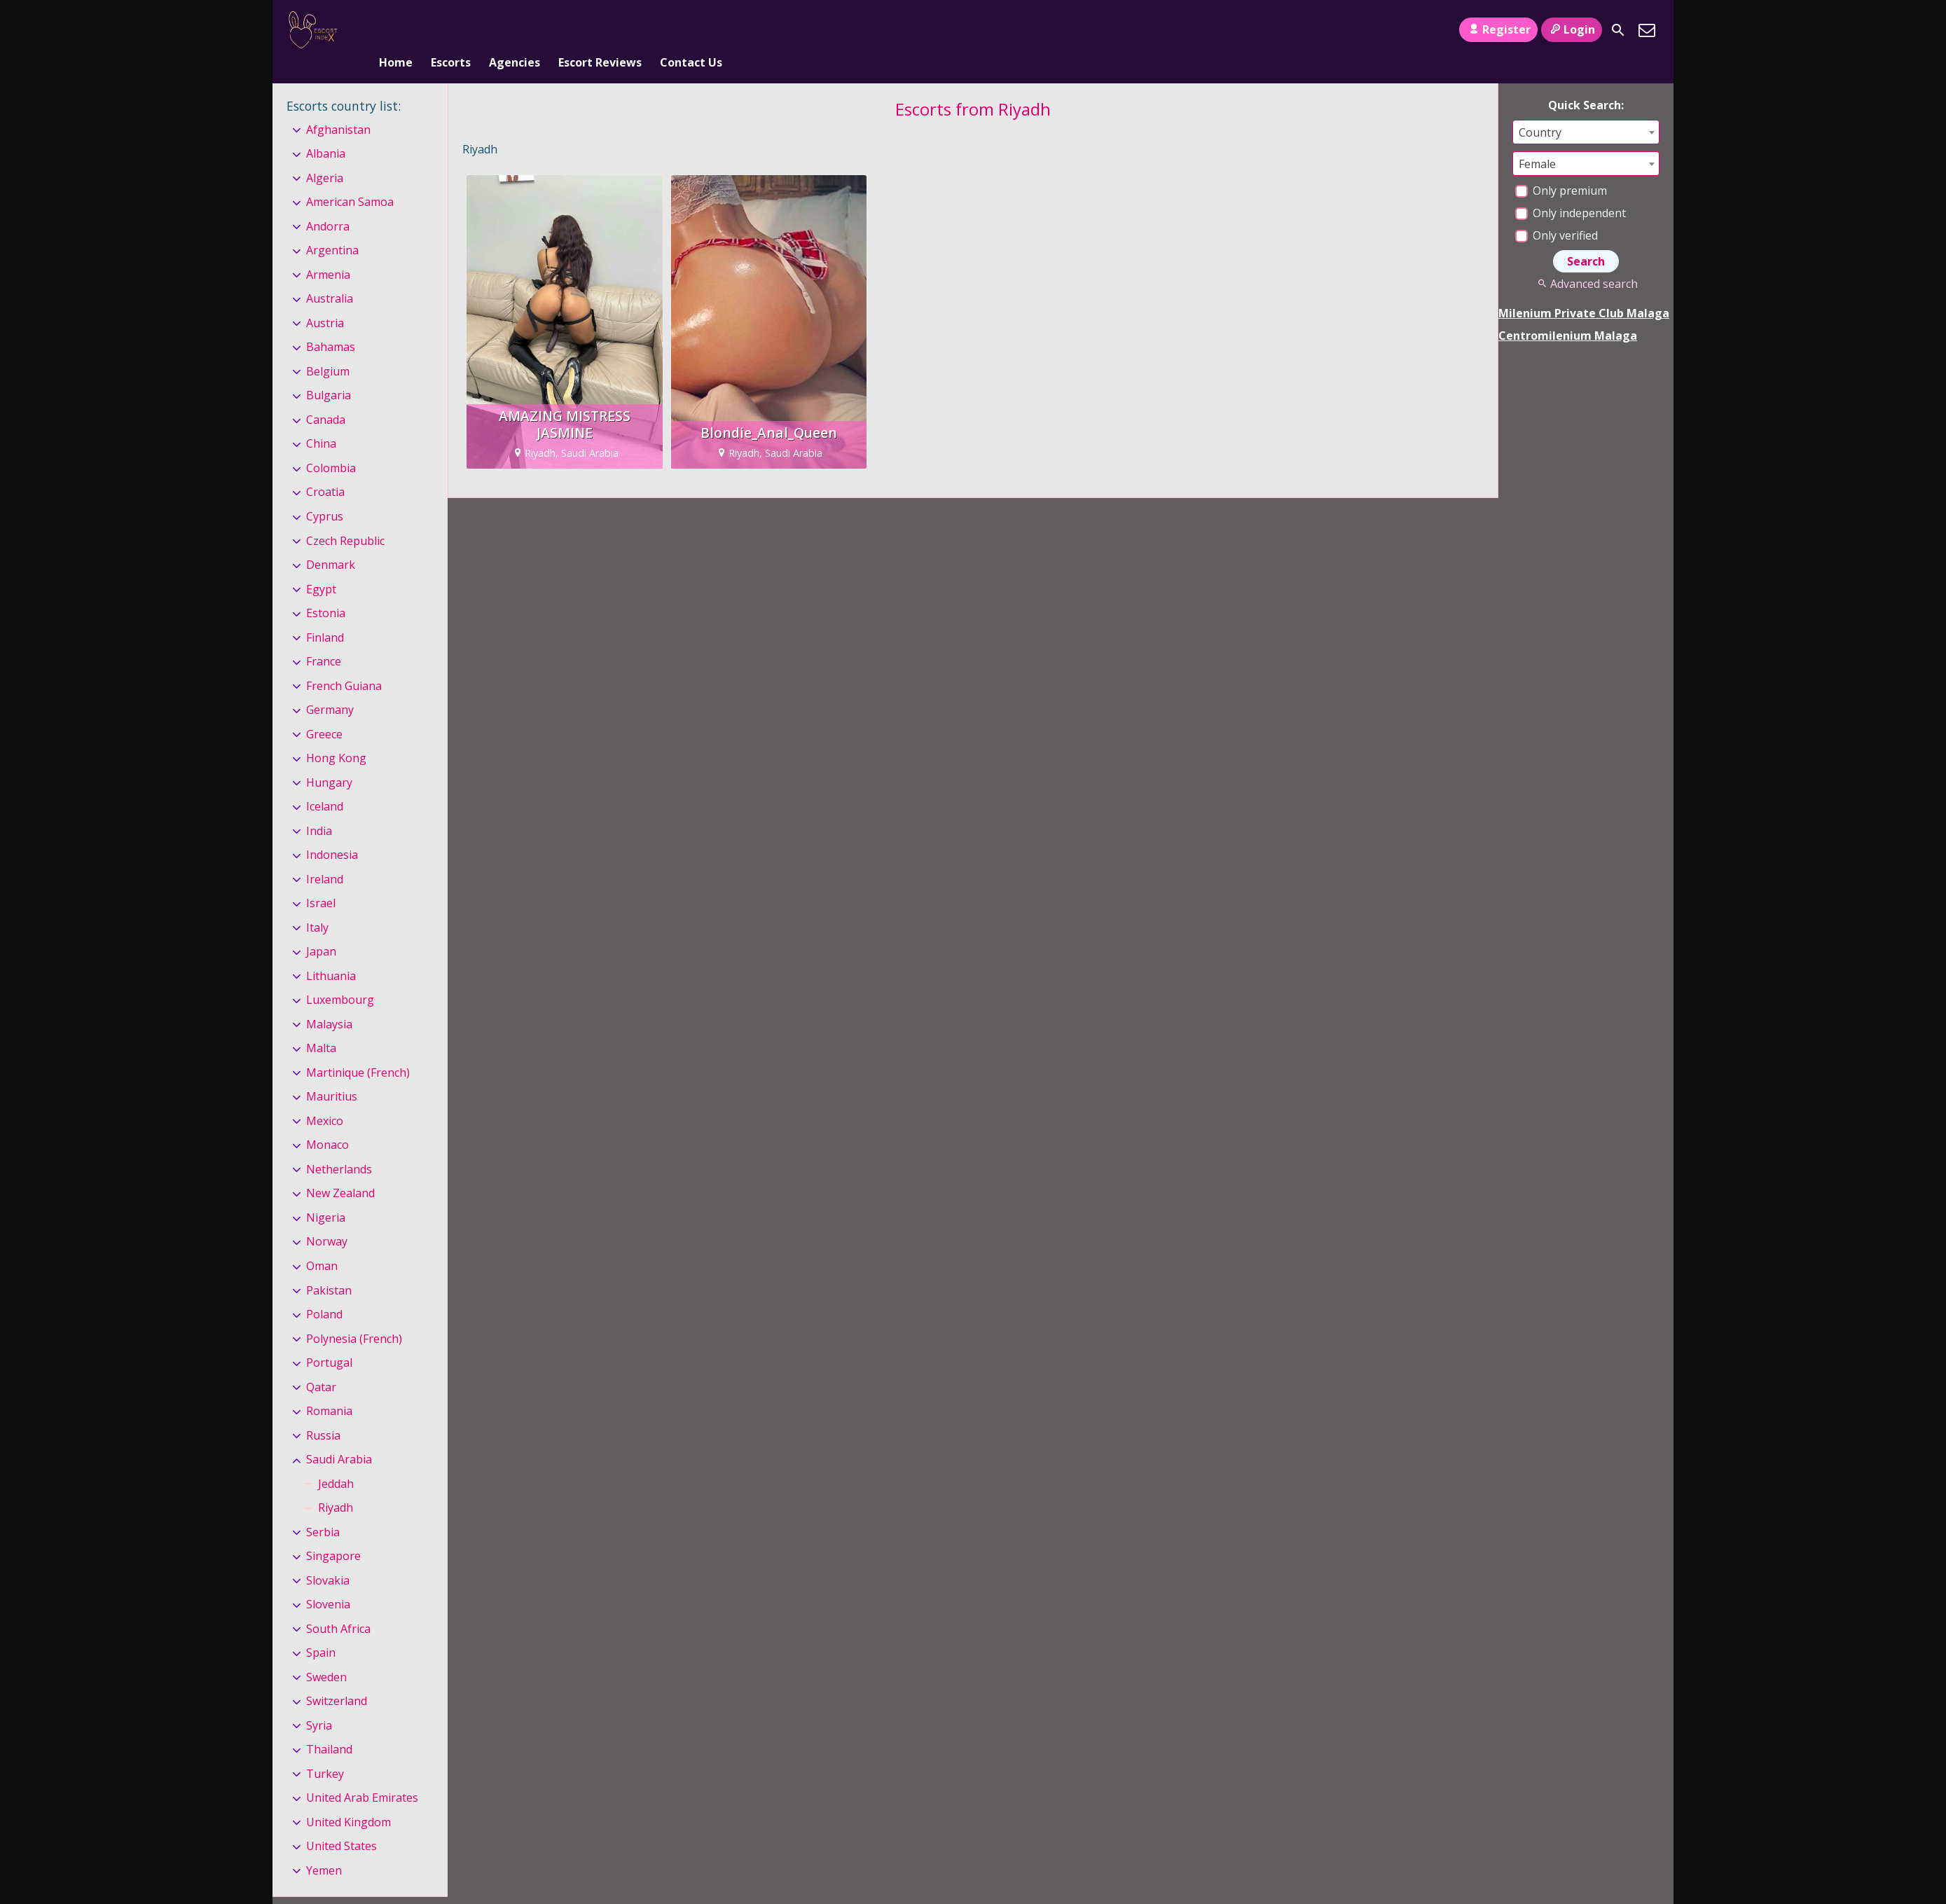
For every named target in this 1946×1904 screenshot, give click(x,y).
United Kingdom (348, 1799)
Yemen (324, 1847)
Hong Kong (336, 735)
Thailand (329, 1726)
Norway (326, 1219)
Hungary (329, 759)
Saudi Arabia (339, 1436)
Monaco (327, 1122)
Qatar (321, 1364)
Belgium (328, 348)
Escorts (451, 30)
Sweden (326, 1654)
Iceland (324, 783)
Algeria (324, 155)
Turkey (325, 1750)
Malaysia (329, 1001)
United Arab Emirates (362, 1775)
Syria (319, 1702)
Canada (325, 396)
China (321, 421)
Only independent (1570, 190)
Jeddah (336, 1460)
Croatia (325, 469)
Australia (329, 276)
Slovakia (328, 1557)
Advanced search (1585, 260)
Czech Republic (345, 517)
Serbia (323, 1509)
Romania (329, 1387)
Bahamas (330, 324)
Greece (324, 711)
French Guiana (344, 662)
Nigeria (325, 1194)
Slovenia (328, 1581)
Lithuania (331, 952)
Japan (321, 928)
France (323, 638)
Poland (324, 1291)
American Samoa (350, 178)
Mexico (324, 1097)
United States (341, 1823)
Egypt (321, 566)
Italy (317, 904)
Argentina (332, 227)
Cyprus (324, 493)
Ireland (324, 856)
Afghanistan (338, 106)
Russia (323, 1412)
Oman (322, 1242)
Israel (321, 880)
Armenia (328, 251)
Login (1571, 29)
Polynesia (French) (354, 1315)
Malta (321, 1025)
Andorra (328, 203)
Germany (330, 686)
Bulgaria (328, 372)
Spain (321, 1629)
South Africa (338, 1605)
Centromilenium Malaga (1567, 312)
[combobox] (1585, 109)
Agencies (514, 30)
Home (396, 30)
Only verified (1556, 212)
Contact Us (691, 30)
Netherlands (339, 1146)
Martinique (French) (358, 1049)
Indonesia (332, 831)
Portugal (329, 1339)
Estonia (325, 590)
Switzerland (336, 1677)
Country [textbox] (1540, 109)
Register (1498, 29)
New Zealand (340, 1170)
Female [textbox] (1537, 141)
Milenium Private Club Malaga (1583, 290)
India (319, 807)
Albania (325, 130)
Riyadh (335, 1484)
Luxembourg (340, 976)
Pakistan (329, 1267)
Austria (325, 300)
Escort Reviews (600, 30)
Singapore (333, 1532)
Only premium (1561, 167)
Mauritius (331, 1074)
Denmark (330, 541)
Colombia (331, 445)
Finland (325, 614)
